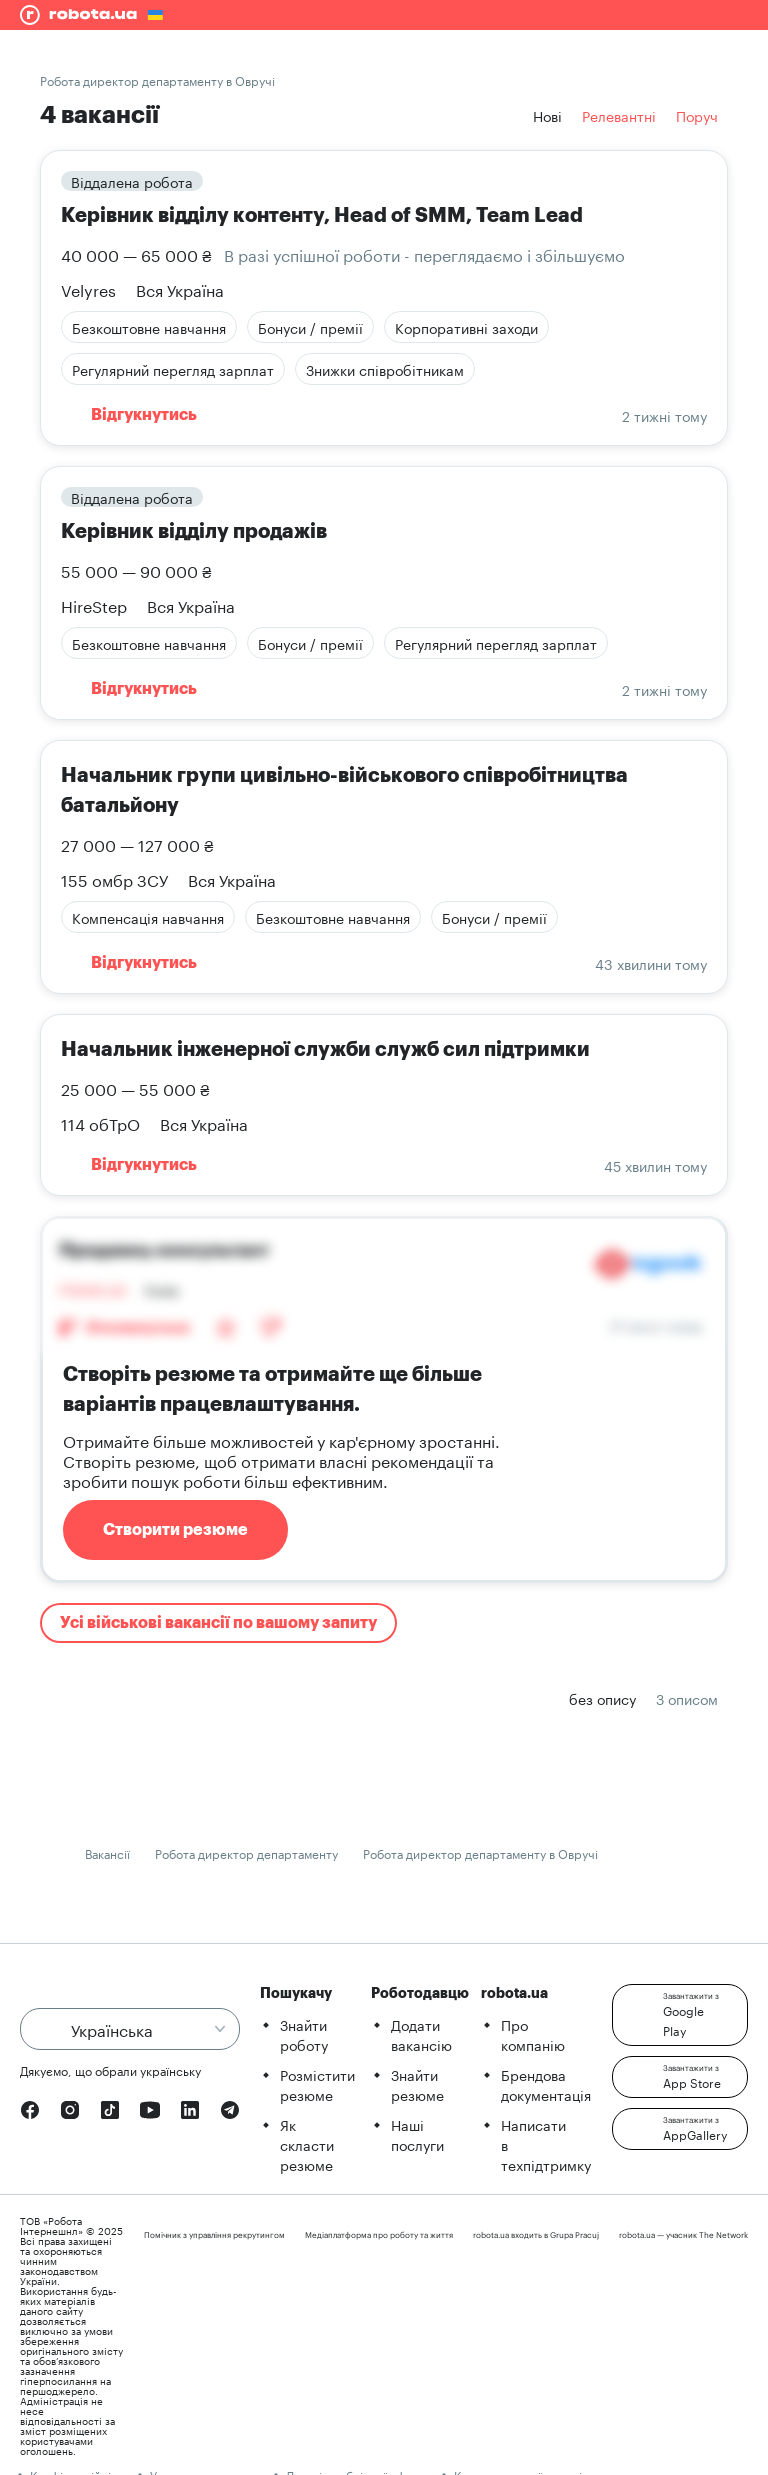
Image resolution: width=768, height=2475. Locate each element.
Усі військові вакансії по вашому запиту (218, 1623)
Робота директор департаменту (246, 1852)
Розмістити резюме (317, 2084)
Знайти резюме (417, 2084)
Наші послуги (417, 2134)
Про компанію (533, 2034)
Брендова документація (546, 2084)
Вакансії (107, 1852)
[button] (680, 2015)
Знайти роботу (304, 2034)
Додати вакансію (421, 2034)
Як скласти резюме (307, 2144)
